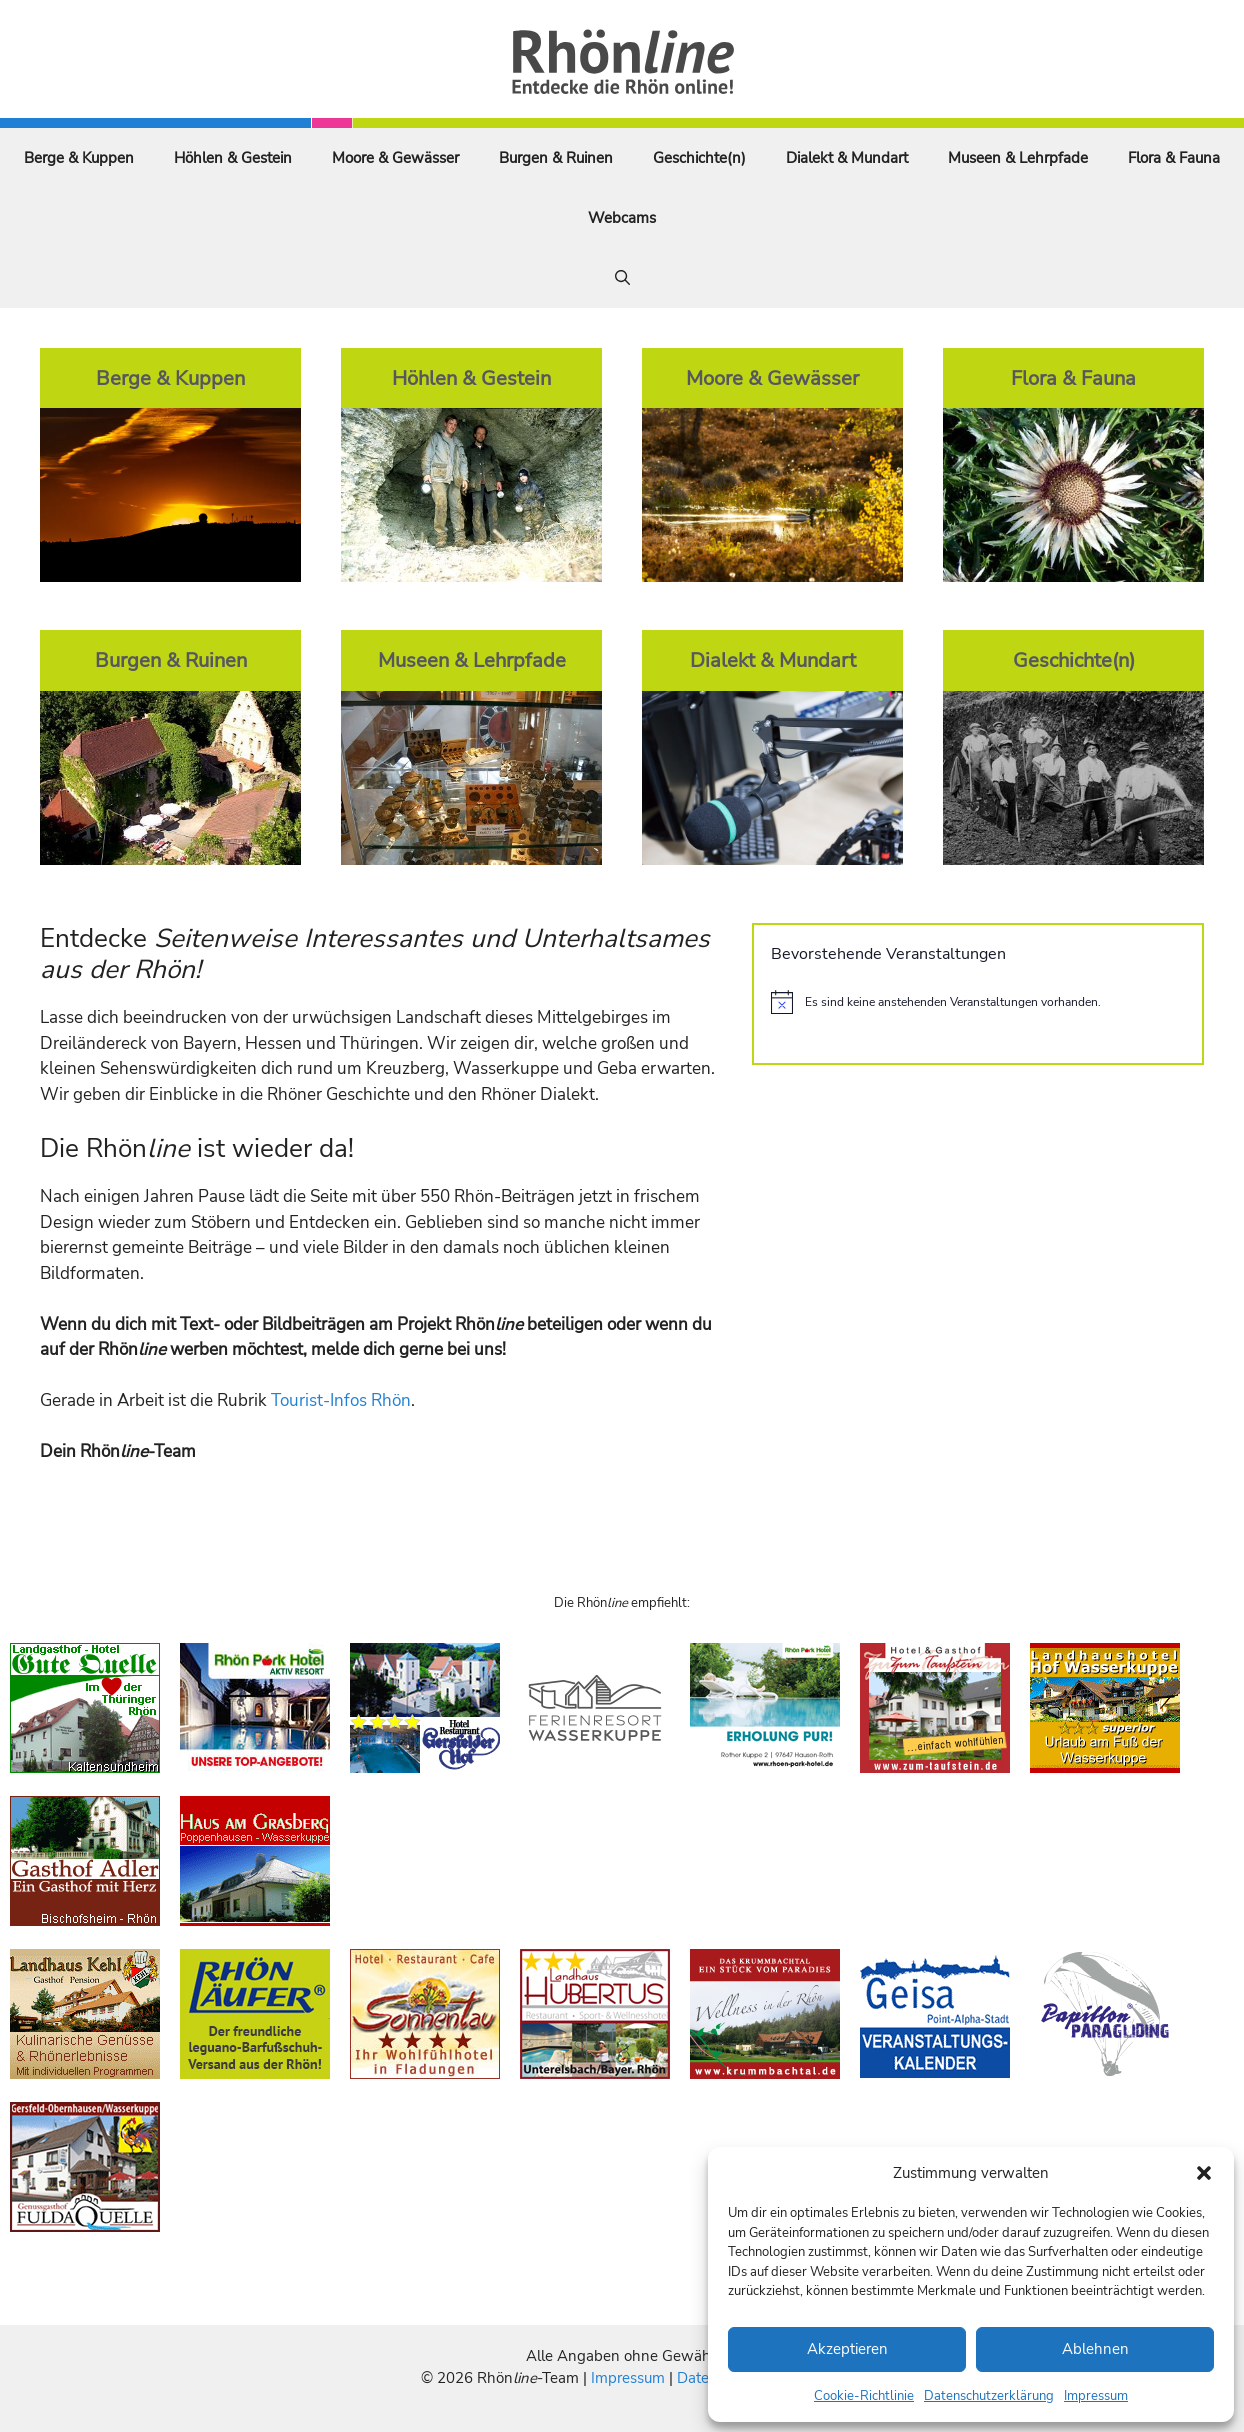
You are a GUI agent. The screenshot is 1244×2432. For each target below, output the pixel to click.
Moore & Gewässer (395, 158)
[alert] (978, 1002)
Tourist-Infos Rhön (341, 1400)
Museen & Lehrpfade (1018, 158)
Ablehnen (1095, 2349)
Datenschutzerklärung (989, 2396)
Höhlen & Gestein (233, 158)
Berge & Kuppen (79, 158)
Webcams (622, 218)
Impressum (1096, 2396)
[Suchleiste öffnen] (622, 278)
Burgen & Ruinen (556, 158)
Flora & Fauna (1174, 158)
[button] (1204, 2173)
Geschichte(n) (699, 158)
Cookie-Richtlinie (864, 2396)
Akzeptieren (847, 2349)
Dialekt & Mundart (847, 158)
